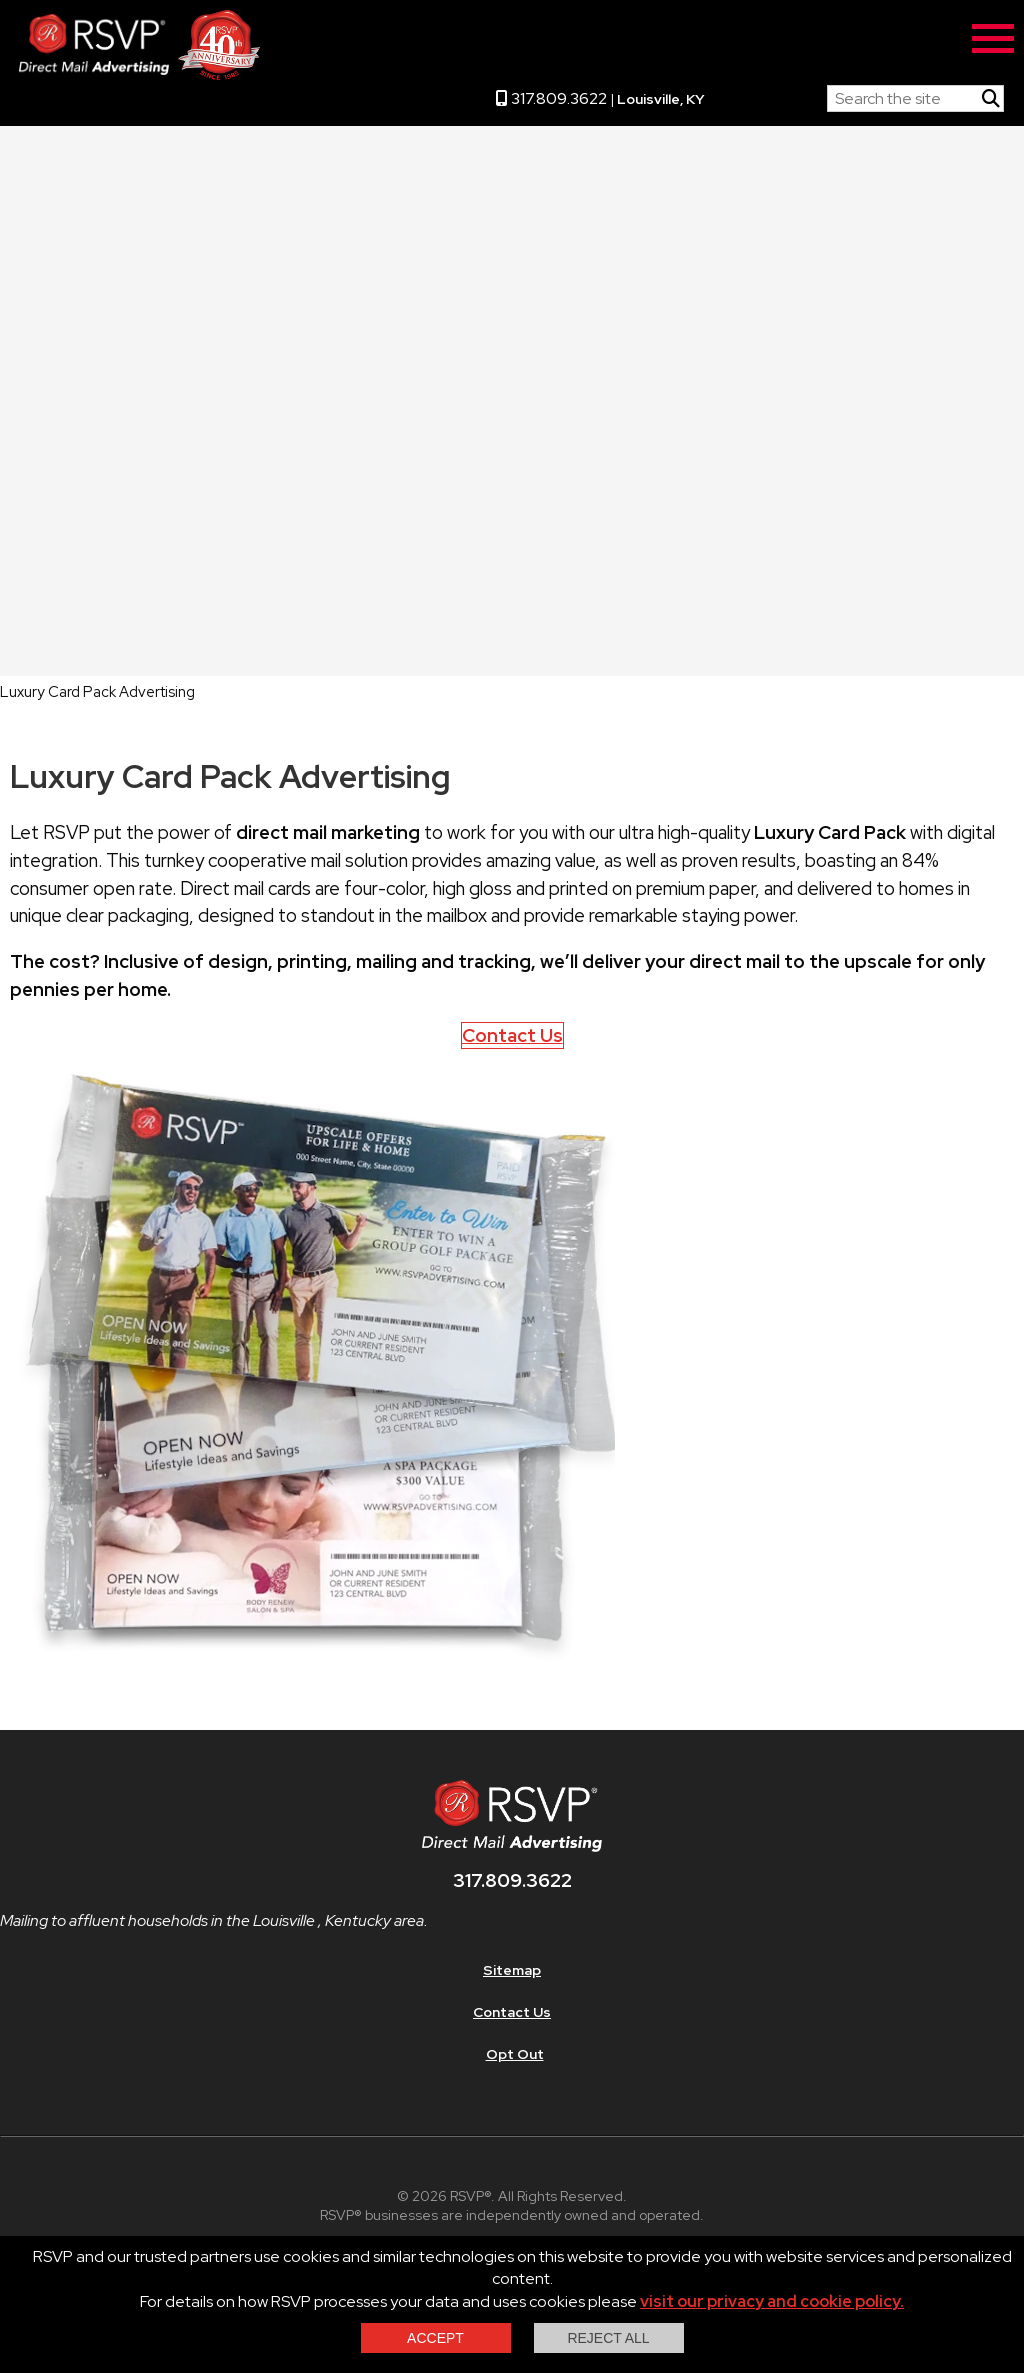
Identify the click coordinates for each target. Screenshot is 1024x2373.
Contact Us (512, 1035)
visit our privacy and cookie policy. (772, 2301)
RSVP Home (766, 94)
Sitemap (512, 1970)
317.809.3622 (551, 98)
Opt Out (515, 2054)
